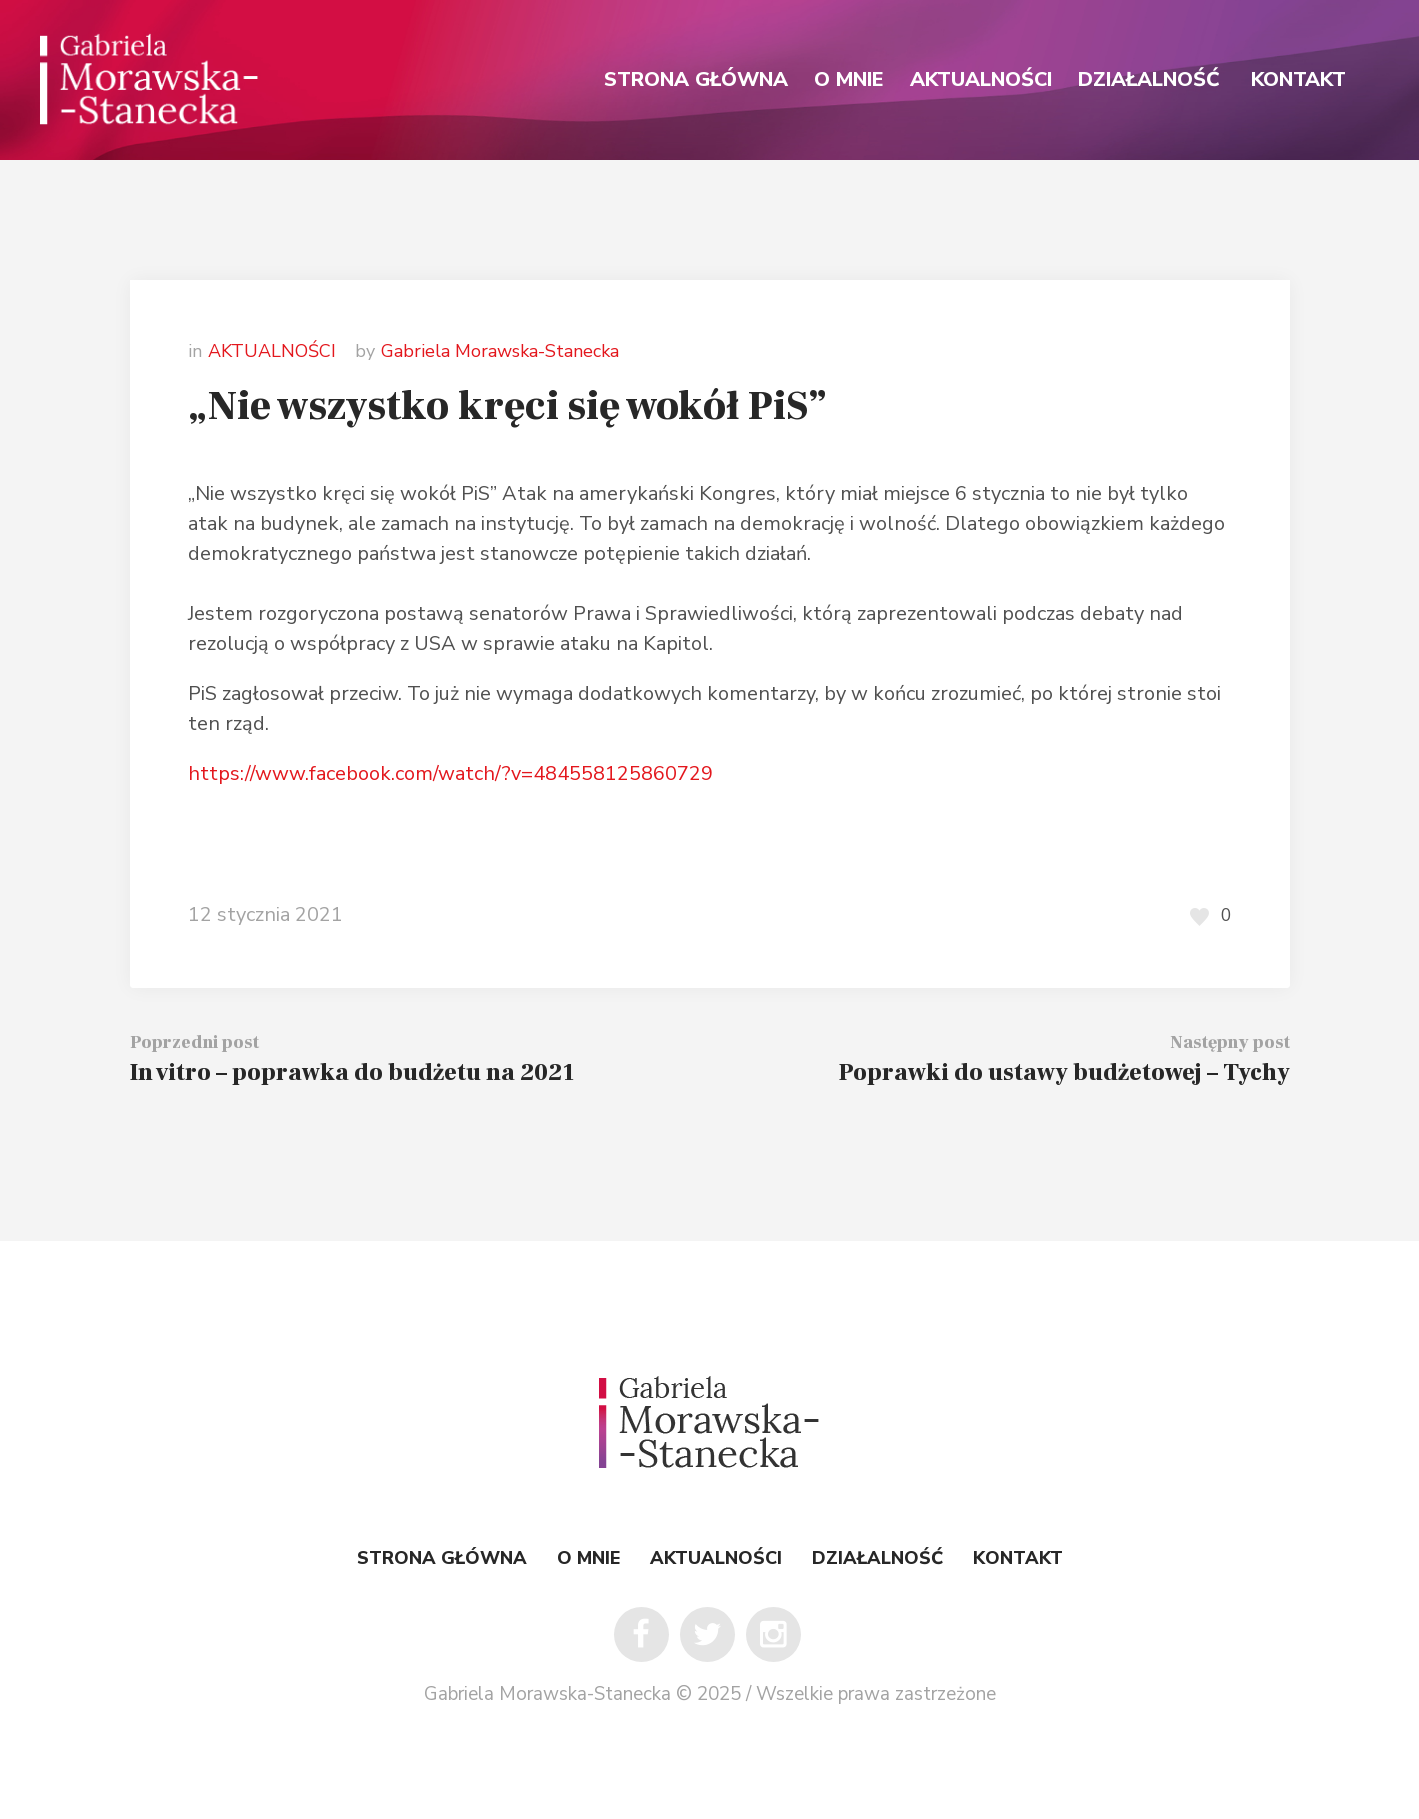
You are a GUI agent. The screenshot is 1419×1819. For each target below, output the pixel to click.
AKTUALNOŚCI (272, 351)
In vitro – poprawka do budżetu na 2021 (352, 1072)
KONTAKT (1018, 1558)
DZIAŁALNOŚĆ (877, 1558)
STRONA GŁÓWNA (442, 1558)
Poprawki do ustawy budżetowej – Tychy (1064, 1072)
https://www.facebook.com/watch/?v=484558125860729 (450, 773)
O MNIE (588, 1558)
